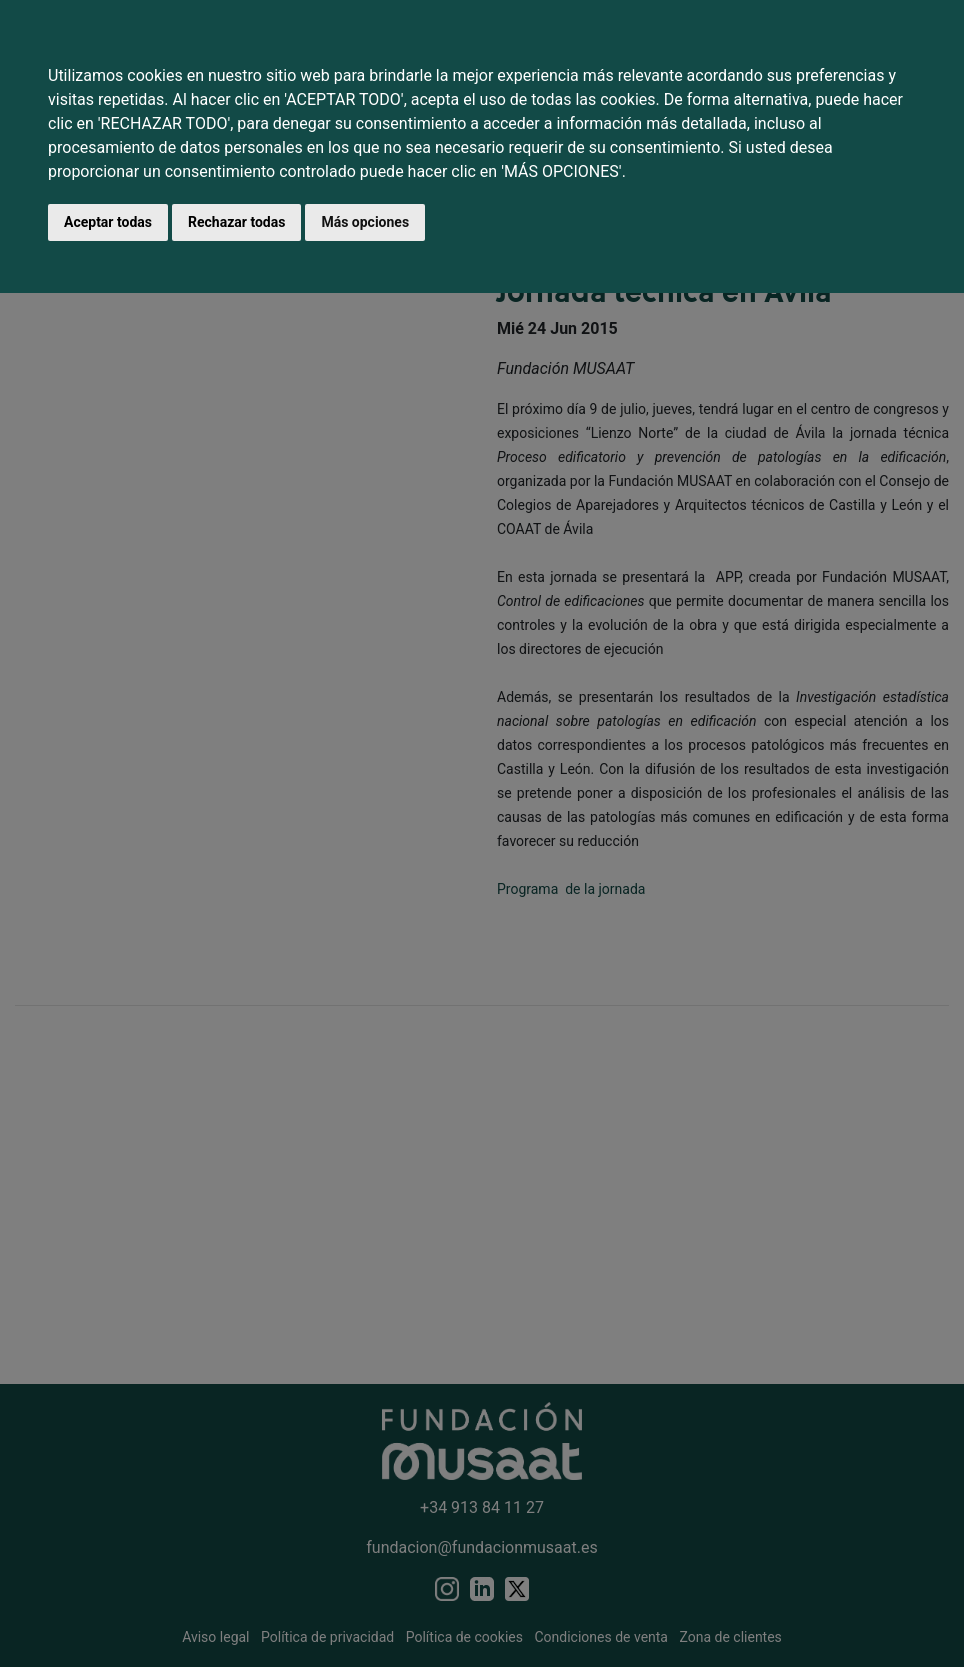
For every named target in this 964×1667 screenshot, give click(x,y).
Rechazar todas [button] (236, 222)
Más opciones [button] (365, 222)
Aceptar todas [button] (108, 222)
